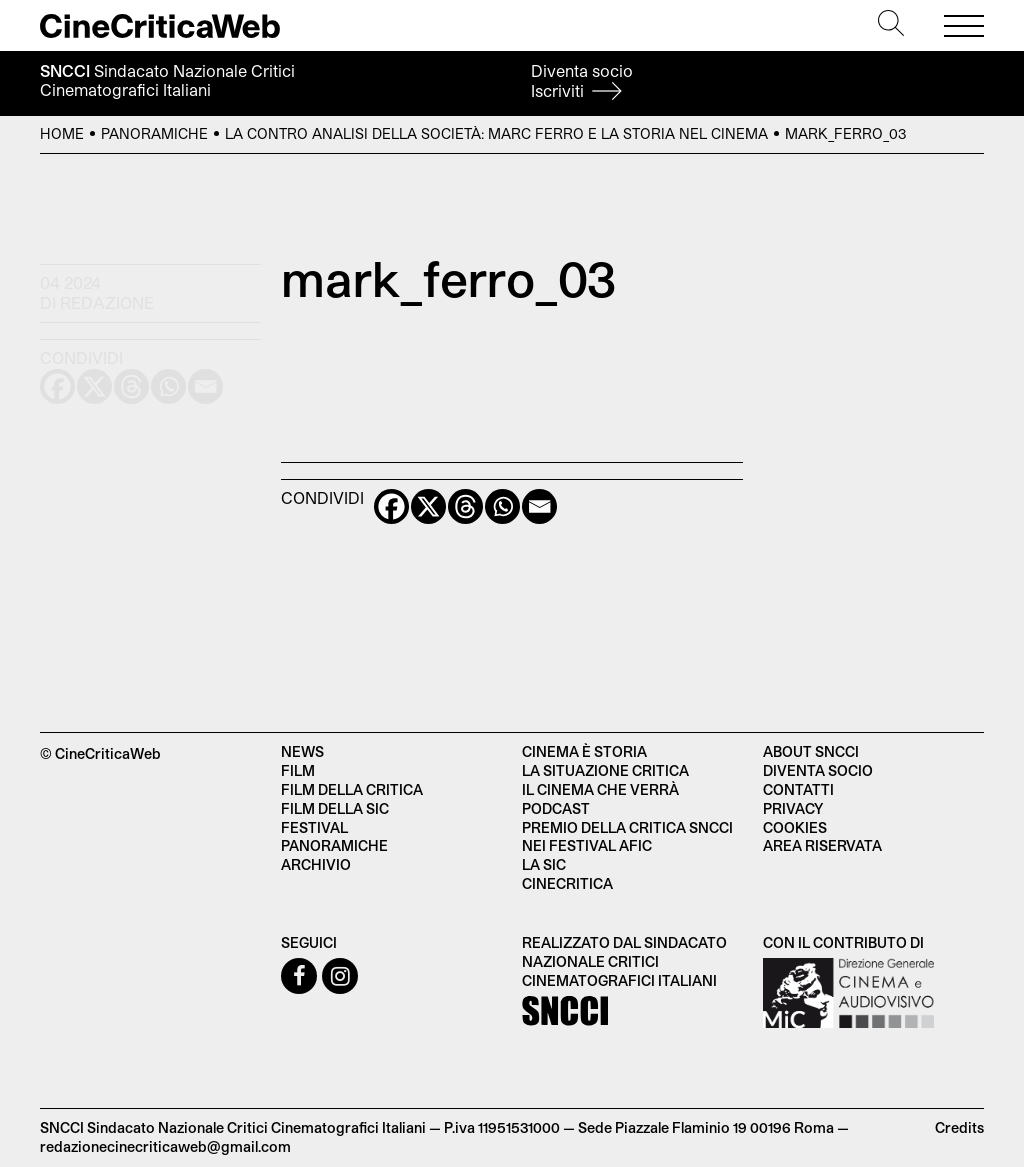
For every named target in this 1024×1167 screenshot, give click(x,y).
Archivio (316, 864)
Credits (959, 1127)
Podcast (556, 808)
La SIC (544, 864)
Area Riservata (822, 845)
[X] (428, 506)
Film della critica (352, 789)
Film (298, 770)
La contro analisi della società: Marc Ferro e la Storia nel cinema (496, 133)
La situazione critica (605, 770)
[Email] (539, 506)
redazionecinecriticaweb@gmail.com (165, 1146)
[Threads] (465, 506)
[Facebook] (391, 506)
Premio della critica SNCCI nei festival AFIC (627, 837)
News (302, 751)
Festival (314, 827)
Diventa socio (582, 80)
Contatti (798, 789)
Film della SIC (335, 808)
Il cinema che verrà (600, 789)
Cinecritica (567, 883)
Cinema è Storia (584, 751)
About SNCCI (811, 751)
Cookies (795, 827)
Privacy (793, 808)
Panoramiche (154, 133)
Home (62, 133)
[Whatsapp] (502, 506)
